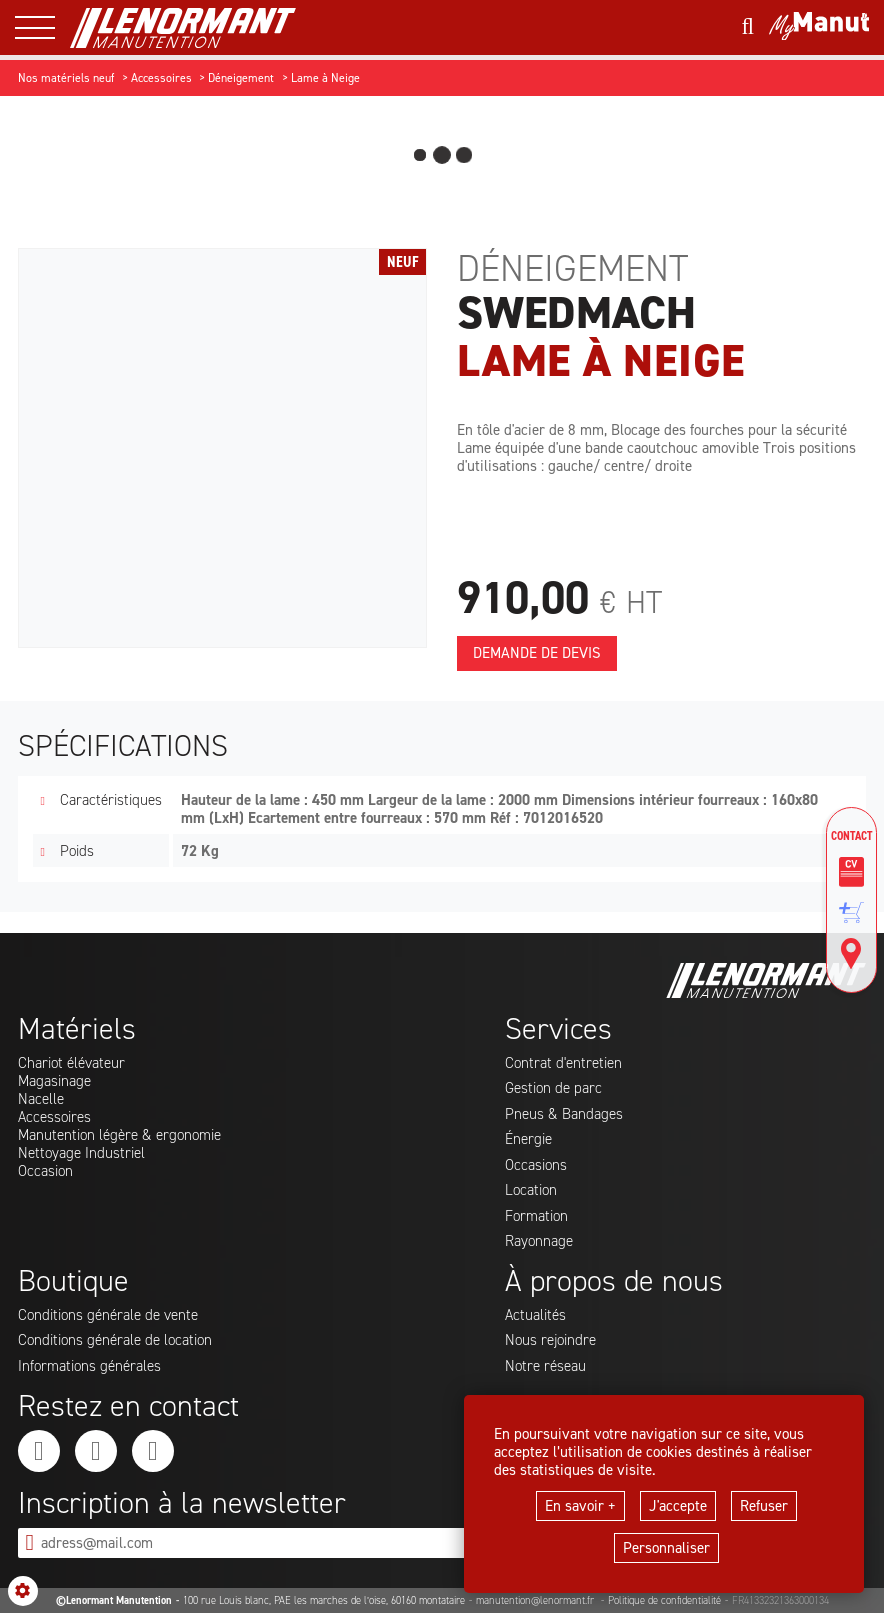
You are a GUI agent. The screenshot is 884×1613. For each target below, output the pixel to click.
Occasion (45, 1171)
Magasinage (54, 1081)
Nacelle (41, 1099)
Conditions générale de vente (108, 1315)
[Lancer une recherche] (747, 27)
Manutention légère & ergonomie (119, 1135)
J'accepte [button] (678, 1506)
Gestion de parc (553, 1088)
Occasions (536, 1165)
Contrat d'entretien (563, 1063)
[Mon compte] (819, 28)
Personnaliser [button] (666, 1548)
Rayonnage (539, 1241)
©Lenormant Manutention (114, 1600)
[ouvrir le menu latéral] (42, 27)
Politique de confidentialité (664, 1600)
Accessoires (54, 1117)
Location (531, 1190)
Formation (536, 1216)
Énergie (528, 1139)
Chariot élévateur (71, 1063)
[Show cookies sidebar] (23, 1591)
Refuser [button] (764, 1506)
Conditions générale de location (115, 1340)
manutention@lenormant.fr (536, 1600)
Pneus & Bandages (564, 1114)
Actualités (535, 1315)
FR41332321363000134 (780, 1600)
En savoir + (580, 1506)
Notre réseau (545, 1366)
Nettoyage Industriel (81, 1153)
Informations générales (89, 1366)
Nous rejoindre (550, 1340)
